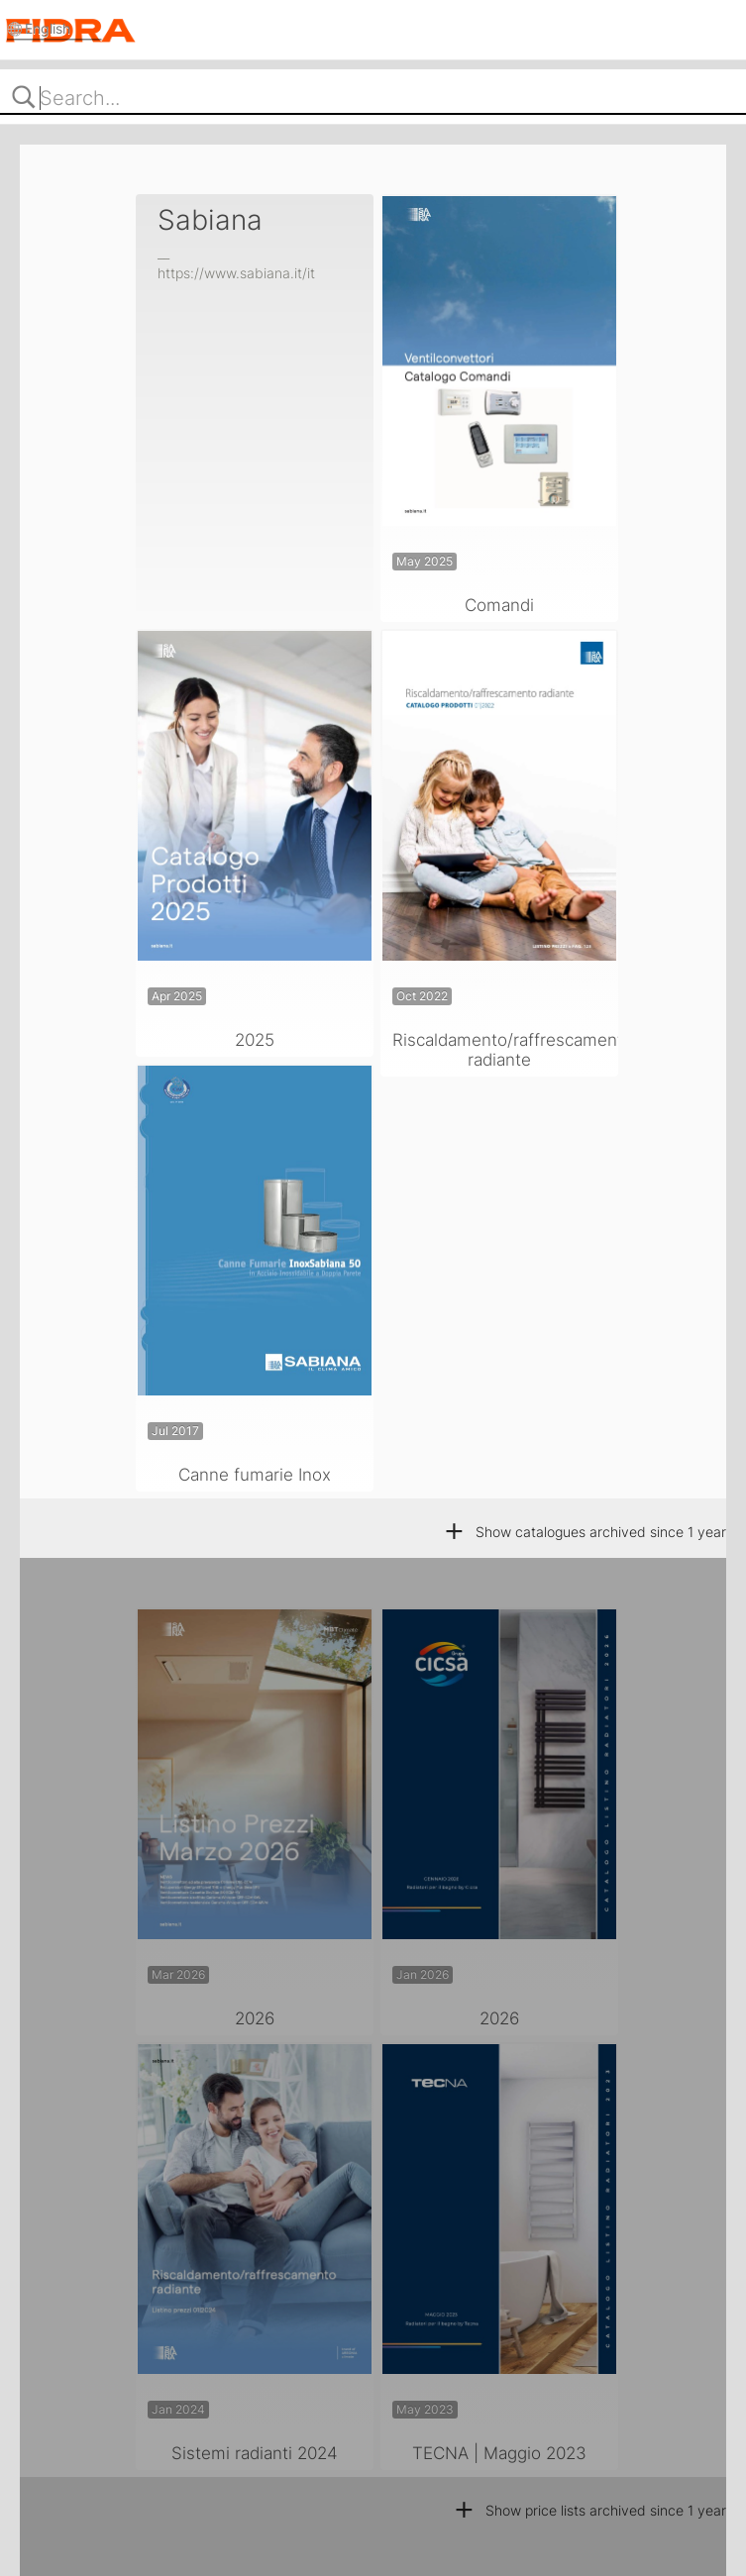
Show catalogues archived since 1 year (584, 1531)
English (49, 28)
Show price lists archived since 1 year (589, 2510)
